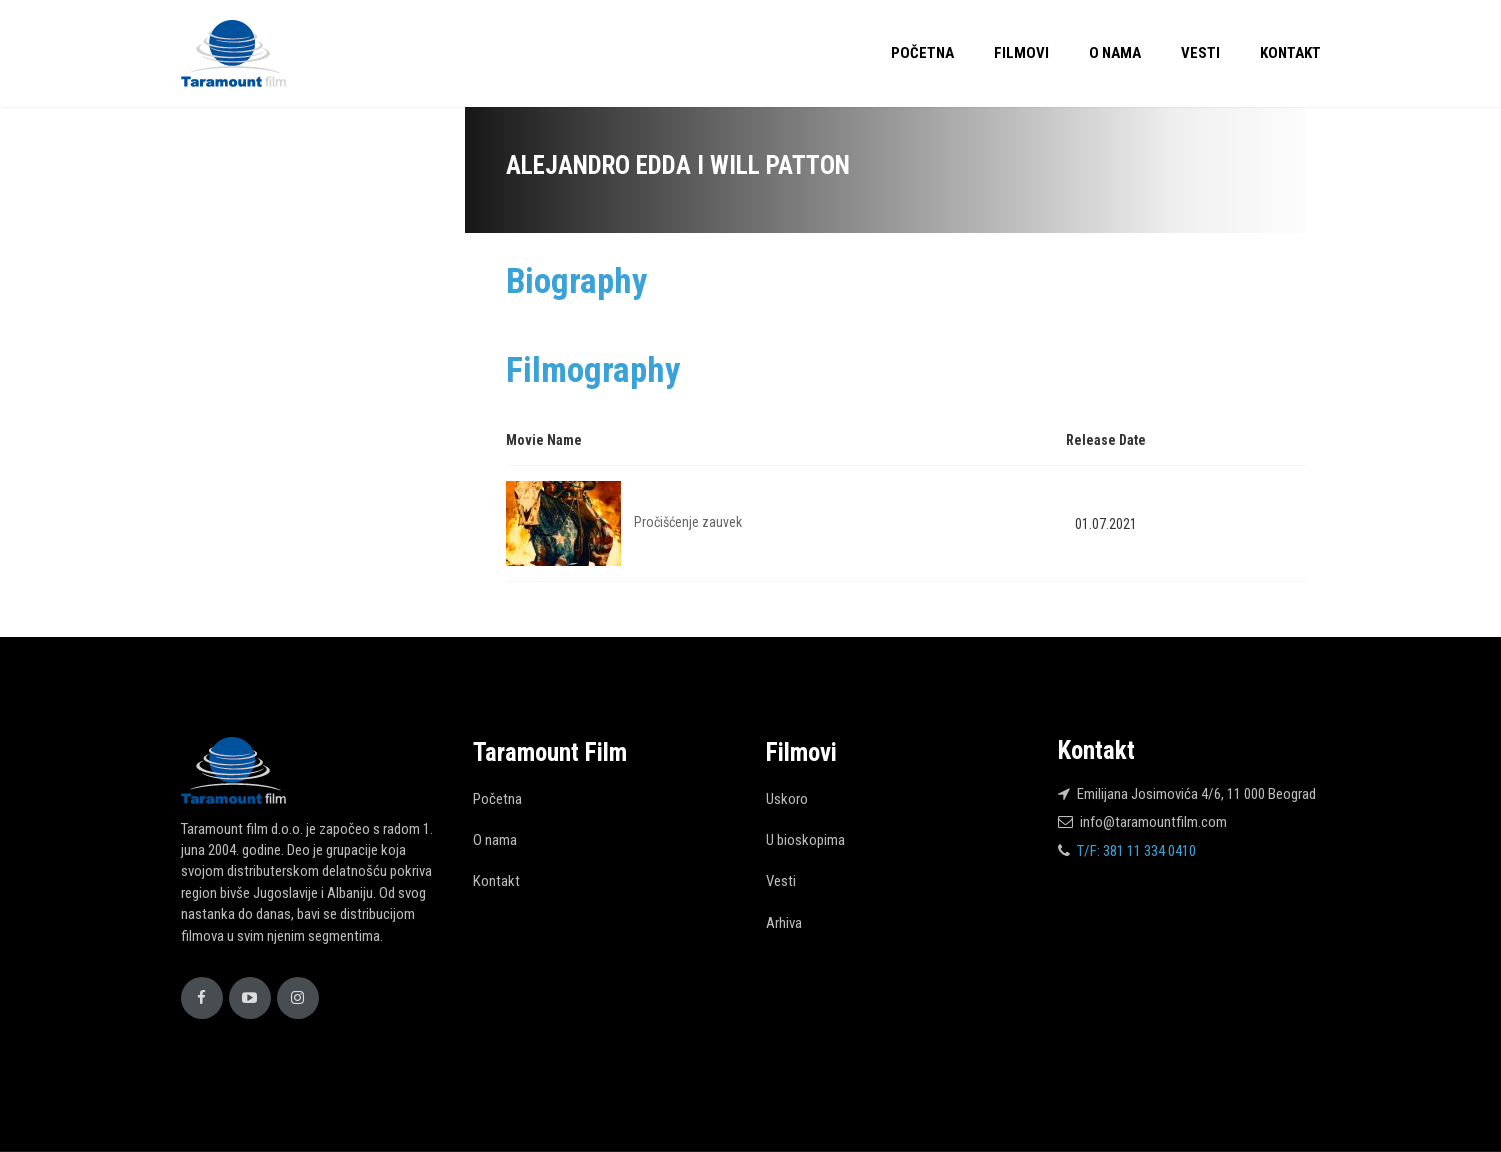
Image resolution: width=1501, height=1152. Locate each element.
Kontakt (1290, 53)
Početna (922, 53)
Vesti (1200, 53)
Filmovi (1021, 53)
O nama (1115, 53)
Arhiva (784, 923)
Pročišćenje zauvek (688, 522)
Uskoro (787, 799)
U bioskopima (805, 840)
